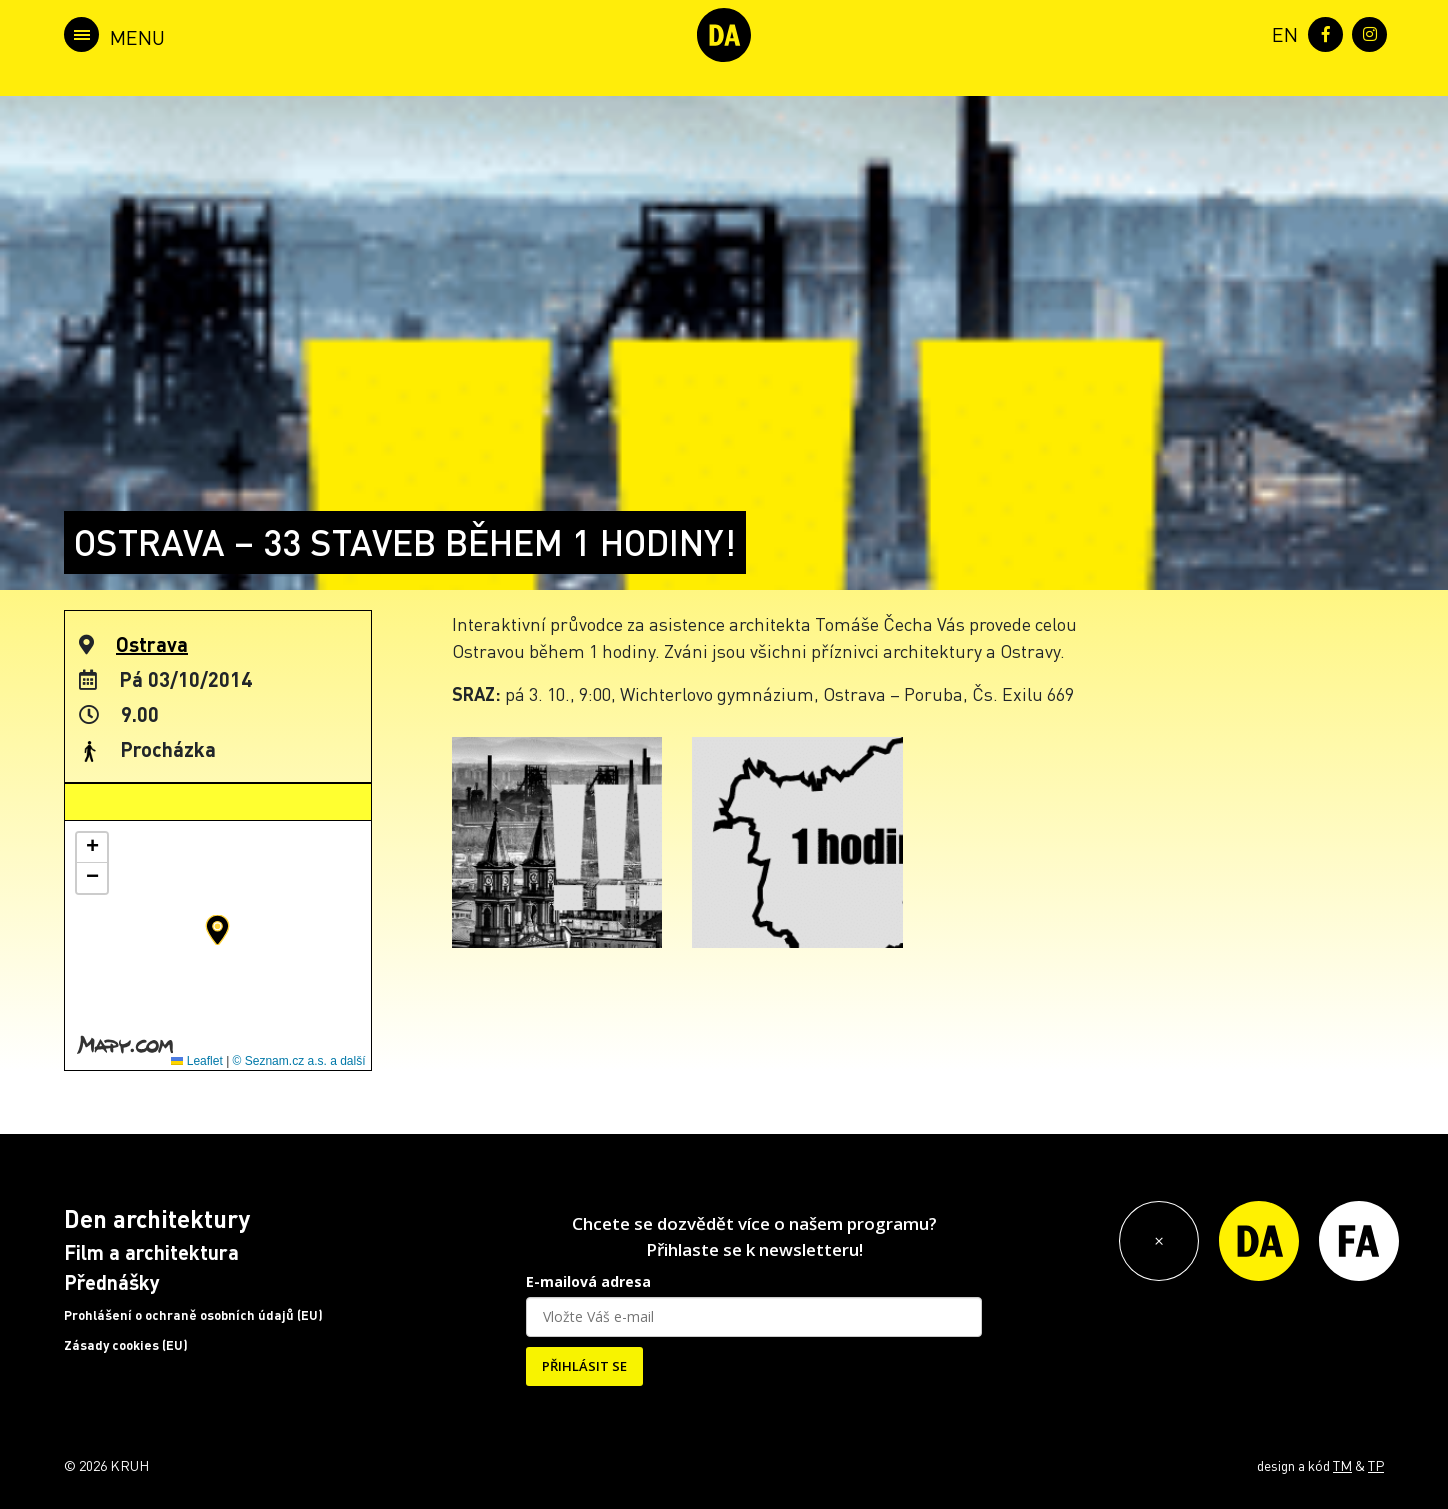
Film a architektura (151, 1252)
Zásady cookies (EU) (126, 1345)
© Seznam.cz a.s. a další (299, 1061)
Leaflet (196, 1061)
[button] (217, 930)
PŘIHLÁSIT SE (584, 1366)
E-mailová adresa (588, 1281)
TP (1376, 1465)
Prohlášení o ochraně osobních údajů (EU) (193, 1315)
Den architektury (157, 1218)
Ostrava (152, 644)
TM (1342, 1465)
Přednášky (112, 1282)
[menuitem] (1281, 32)
